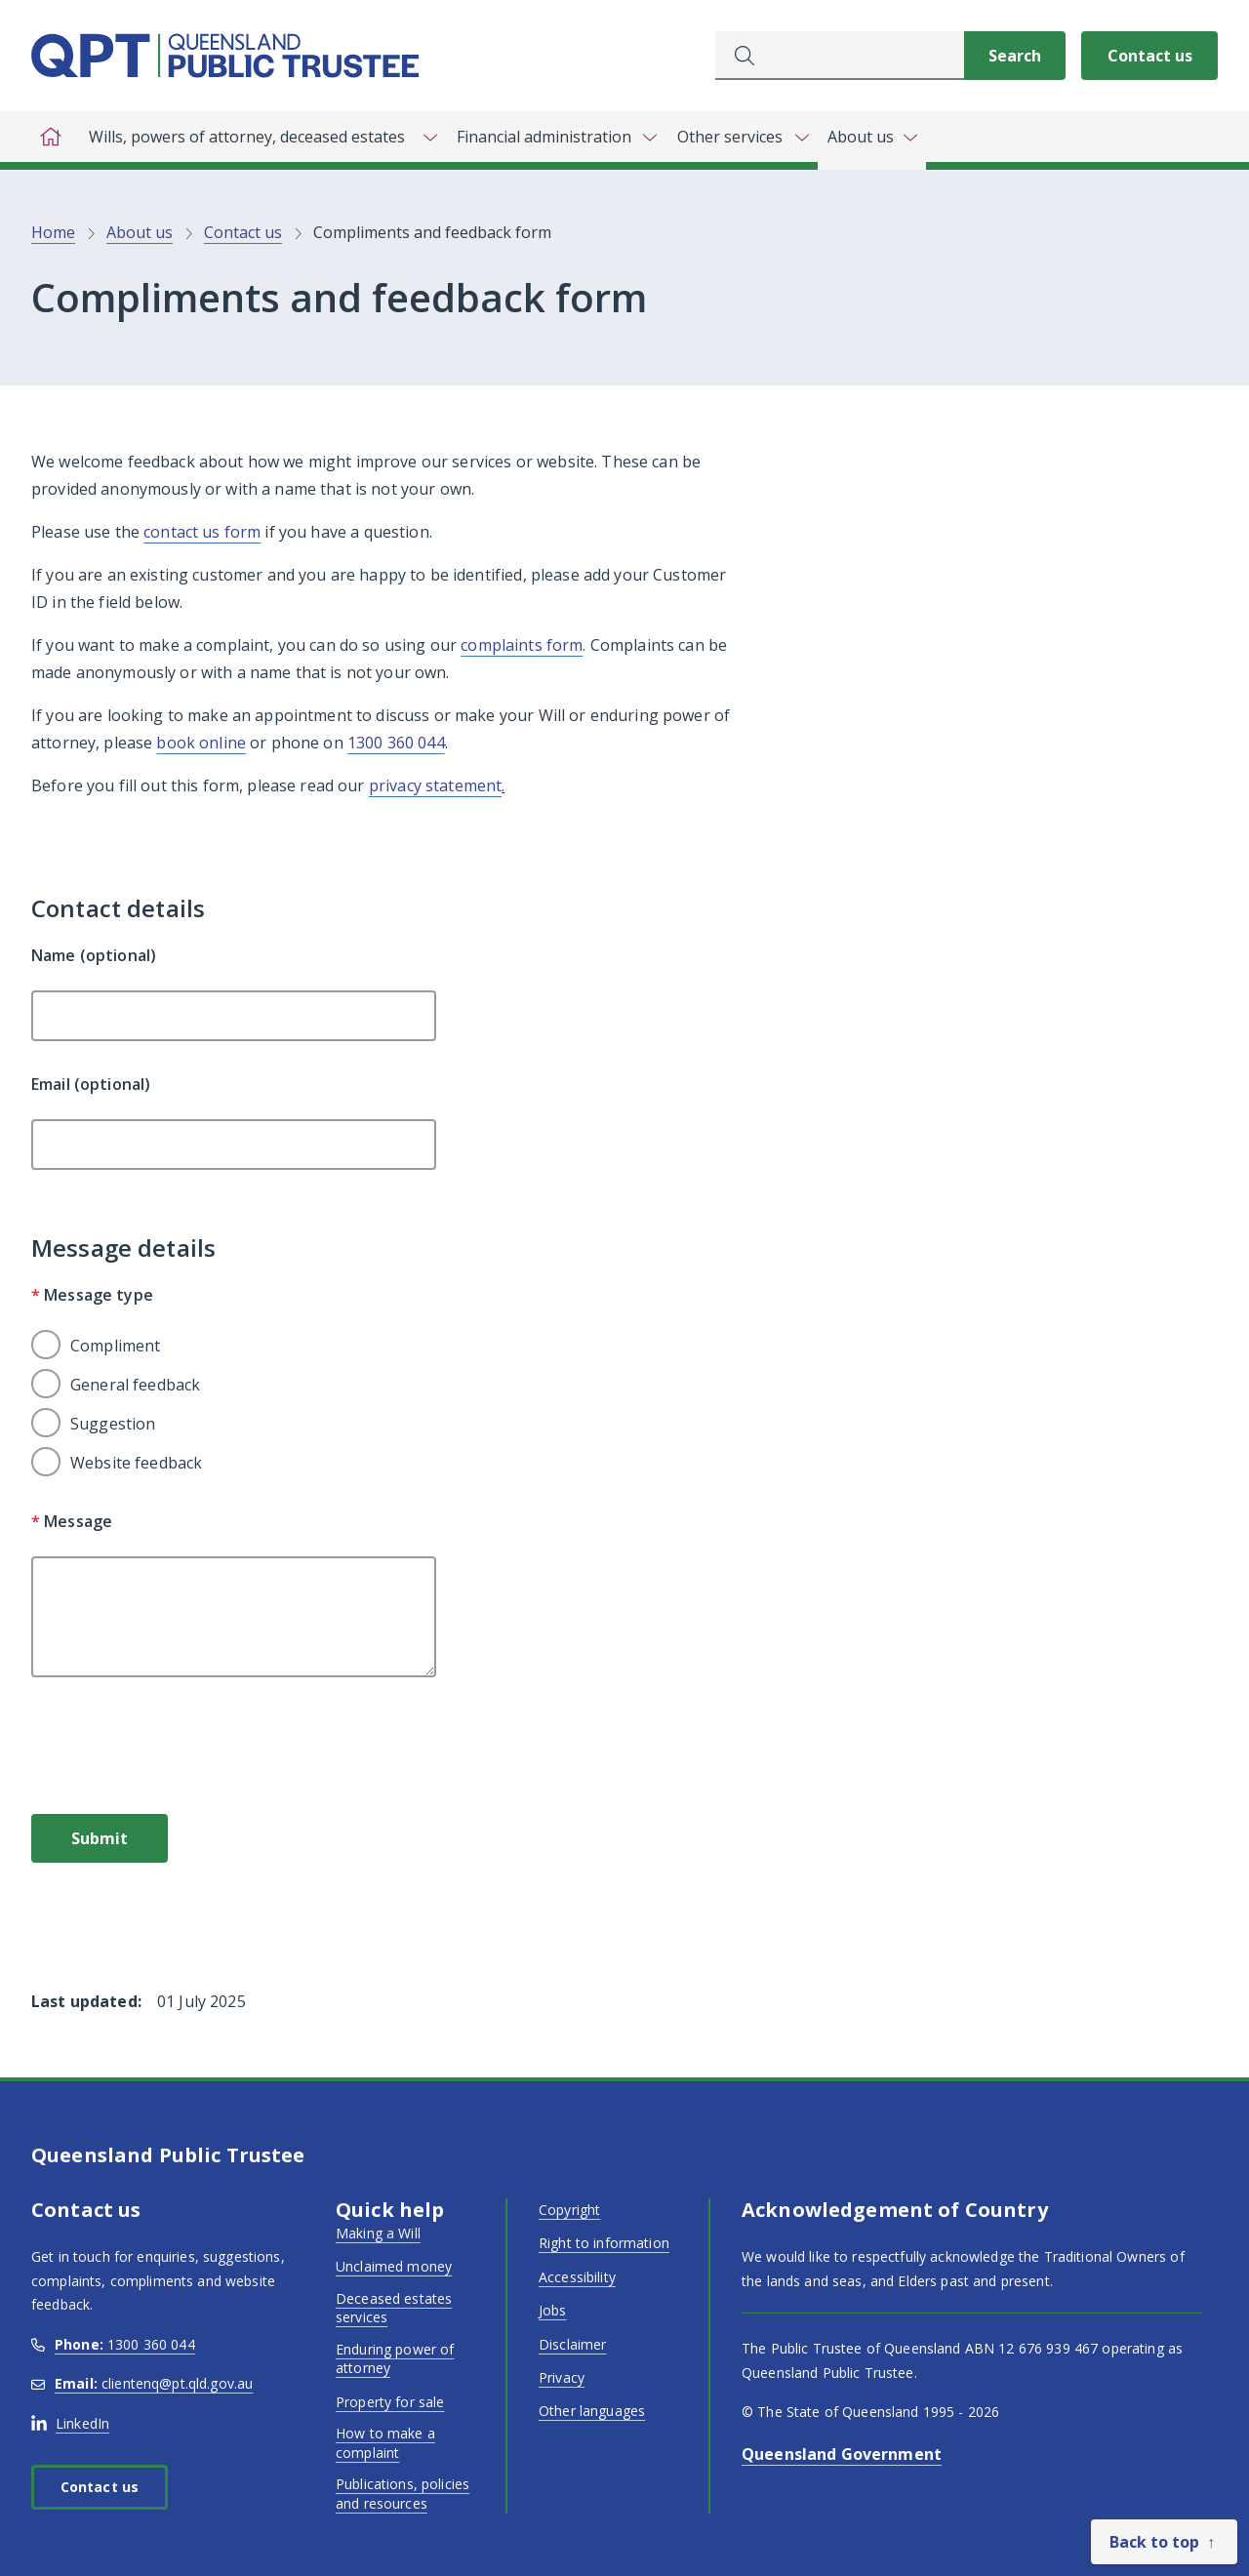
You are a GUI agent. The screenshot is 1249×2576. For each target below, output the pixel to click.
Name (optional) (93, 955)
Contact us (1150, 55)
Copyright (569, 2209)
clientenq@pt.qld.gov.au (142, 2383)
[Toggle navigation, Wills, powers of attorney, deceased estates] (258, 136)
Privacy (561, 2377)
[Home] (50, 136)
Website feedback (136, 1462)
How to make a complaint (385, 2443)
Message (71, 1521)
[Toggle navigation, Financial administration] (555, 136)
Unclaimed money (394, 2266)
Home (53, 232)
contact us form (202, 532)
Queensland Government (842, 2454)
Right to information (604, 2243)
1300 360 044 (396, 742)
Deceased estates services (394, 2308)
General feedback (135, 1384)
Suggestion (112, 1423)
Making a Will (378, 2233)
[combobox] (839, 55)
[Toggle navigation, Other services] (741, 136)
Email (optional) (90, 1084)
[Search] (1015, 55)
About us (139, 232)
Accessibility (577, 2277)
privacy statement (435, 785)
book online (201, 742)
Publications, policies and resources (402, 2494)
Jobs (553, 2310)
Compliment (115, 1345)
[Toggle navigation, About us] (872, 140)
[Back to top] (1164, 2541)
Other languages (592, 2410)
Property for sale (390, 2402)
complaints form (522, 645)
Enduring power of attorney (395, 2359)
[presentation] (179, 1752)
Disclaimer (572, 2344)
